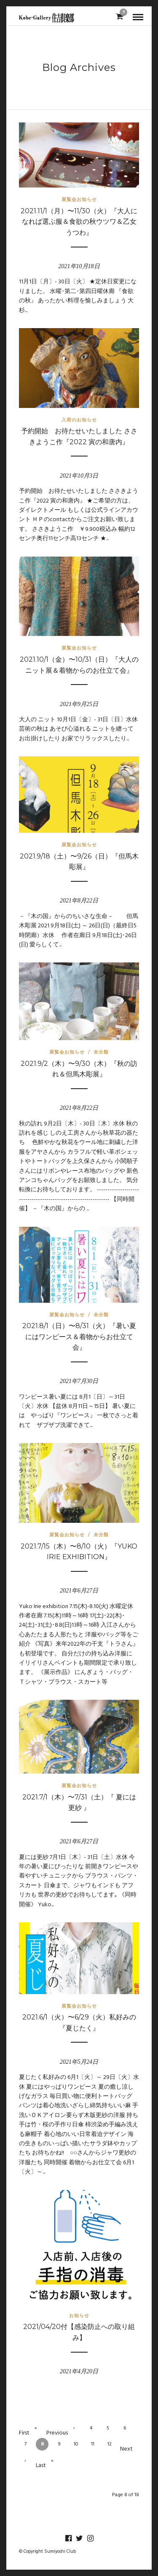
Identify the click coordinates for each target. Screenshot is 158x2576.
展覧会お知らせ (79, 199)
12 (109, 2444)
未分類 (101, 1052)
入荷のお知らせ (79, 420)
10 (76, 2444)
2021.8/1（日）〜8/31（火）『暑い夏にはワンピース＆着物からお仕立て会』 (79, 1336)
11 (92, 2444)
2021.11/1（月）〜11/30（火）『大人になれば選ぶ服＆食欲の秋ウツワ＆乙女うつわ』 (79, 221)
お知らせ (79, 2315)
